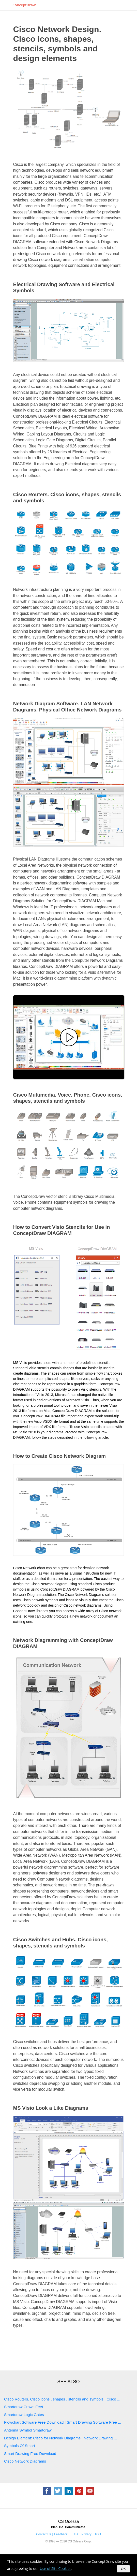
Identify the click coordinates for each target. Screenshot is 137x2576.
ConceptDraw (24, 5)
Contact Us (43, 2534)
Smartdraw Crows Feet (23, 2407)
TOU (98, 2534)
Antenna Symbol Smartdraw (28, 2430)
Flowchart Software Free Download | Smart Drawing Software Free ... (62, 2422)
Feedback (60, 2534)
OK (123, 2569)
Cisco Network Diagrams (25, 2461)
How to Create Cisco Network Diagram (59, 1456)
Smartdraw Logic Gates (24, 2414)
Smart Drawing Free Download (30, 2453)
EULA (75, 2534)
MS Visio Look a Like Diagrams (50, 2108)
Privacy (87, 2534)
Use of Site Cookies (55, 2568)
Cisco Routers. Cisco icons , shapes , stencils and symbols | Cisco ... (62, 2399)
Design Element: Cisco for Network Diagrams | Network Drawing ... (60, 2438)
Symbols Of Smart (19, 2445)
